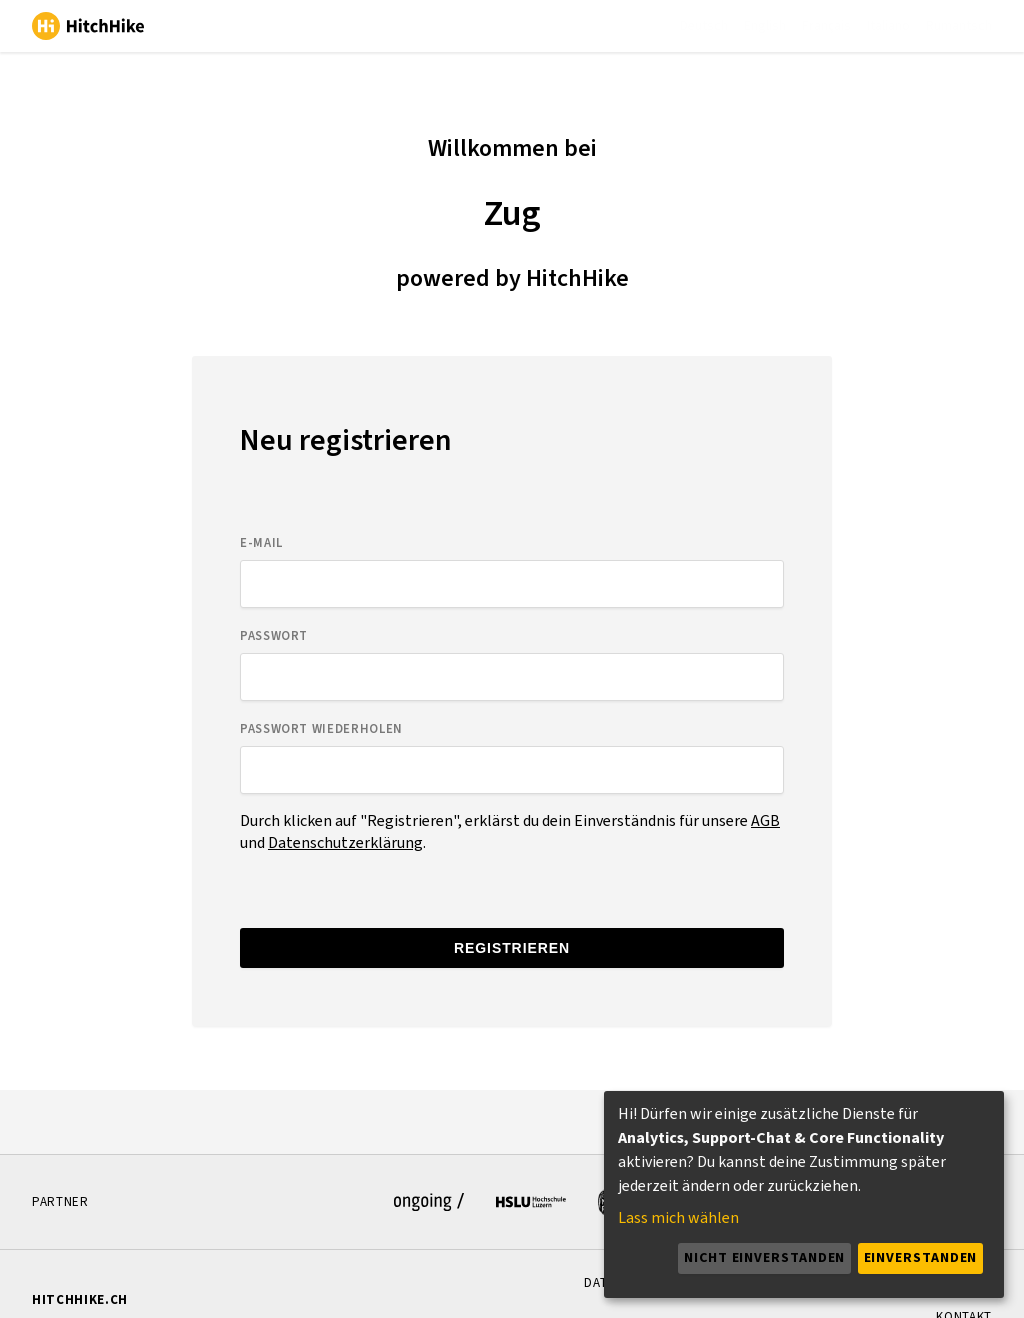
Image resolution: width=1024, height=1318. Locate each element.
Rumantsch (959, 26)
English (765, 26)
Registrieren (512, 948)
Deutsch (704, 26)
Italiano (888, 26)
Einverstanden (921, 1258)
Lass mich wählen (678, 1218)
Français (826, 26)
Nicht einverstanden (764, 1258)
